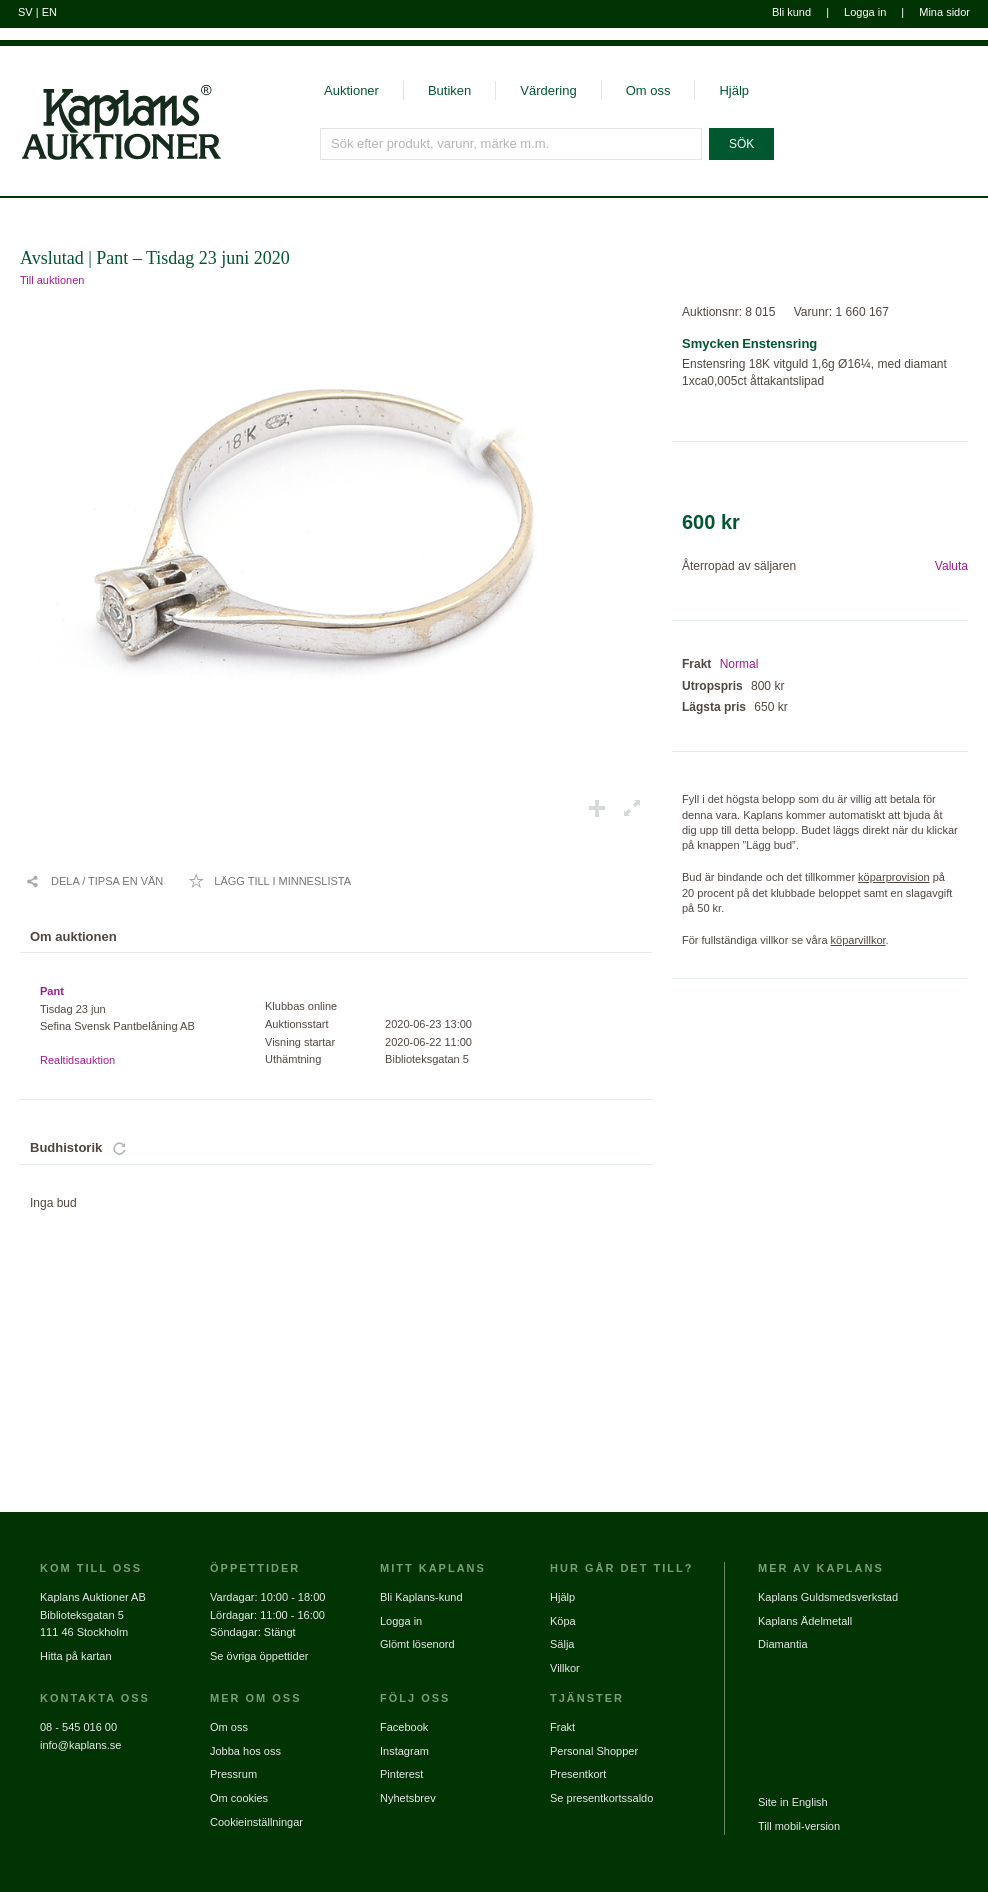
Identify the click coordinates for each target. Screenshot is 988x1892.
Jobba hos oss (245, 1751)
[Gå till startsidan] (110, 158)
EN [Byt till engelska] (49, 12)
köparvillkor (858, 940)
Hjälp (734, 90)
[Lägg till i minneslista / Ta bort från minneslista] (269, 881)
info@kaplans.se (81, 1745)
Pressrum (233, 1774)
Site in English (793, 1802)
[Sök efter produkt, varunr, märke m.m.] (511, 144)
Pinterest (401, 1774)
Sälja (562, 1644)
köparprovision (894, 877)
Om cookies (239, 1798)
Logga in (865, 12)
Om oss (648, 90)
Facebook (404, 1727)
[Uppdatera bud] (120, 1148)
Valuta (951, 566)
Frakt (562, 1727)
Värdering (548, 90)
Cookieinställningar (256, 1822)
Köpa (563, 1621)
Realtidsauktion (77, 1060)
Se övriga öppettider (259, 1656)
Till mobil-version (799, 1826)
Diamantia (783, 1644)
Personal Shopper (594, 1751)
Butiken (449, 90)
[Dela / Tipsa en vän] (94, 881)
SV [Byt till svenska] (25, 12)
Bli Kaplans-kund (421, 1597)
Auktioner (351, 90)
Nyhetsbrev (408, 1798)
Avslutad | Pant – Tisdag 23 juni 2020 (155, 258)
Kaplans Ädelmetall (805, 1621)
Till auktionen (52, 280)
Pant (52, 991)
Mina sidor (944, 12)
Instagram (404, 1751)
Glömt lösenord (417, 1644)
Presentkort (578, 1774)
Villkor (565, 1668)
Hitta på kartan (76, 1656)
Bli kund (791, 12)
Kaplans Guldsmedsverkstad (828, 1597)
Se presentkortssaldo (601, 1798)
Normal (739, 664)
